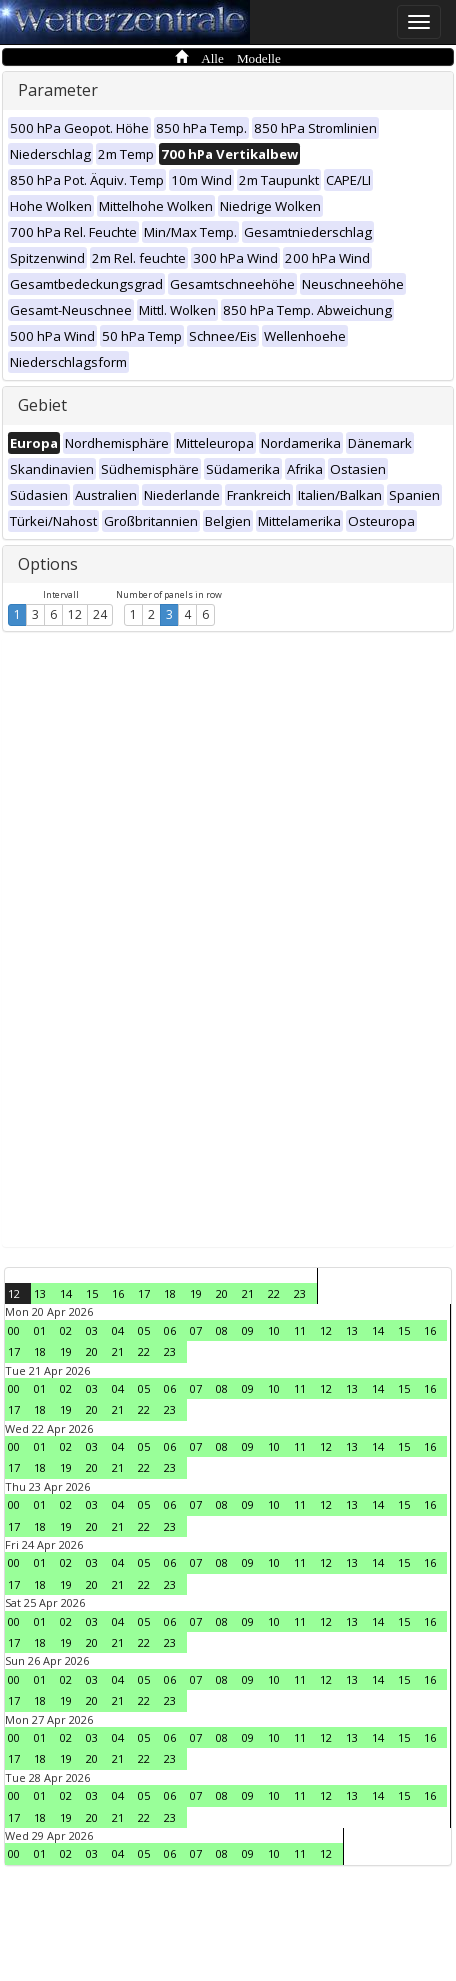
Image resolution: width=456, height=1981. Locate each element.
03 (92, 1330)
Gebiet (42, 405)
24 (100, 614)
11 (300, 1330)
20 (222, 1293)
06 (170, 1330)
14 (66, 1293)
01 (40, 1330)
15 (92, 1293)
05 (144, 1330)
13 (40, 1293)
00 (14, 1330)
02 (66, 1330)
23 (300, 1293)
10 (274, 1330)
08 (222, 1330)
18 (170, 1293)
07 (196, 1330)
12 (75, 614)
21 (248, 1293)
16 (118, 1293)
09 (248, 1330)
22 (274, 1293)
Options (48, 564)
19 (196, 1293)
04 (118, 1330)
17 (144, 1293)
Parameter (58, 90)
